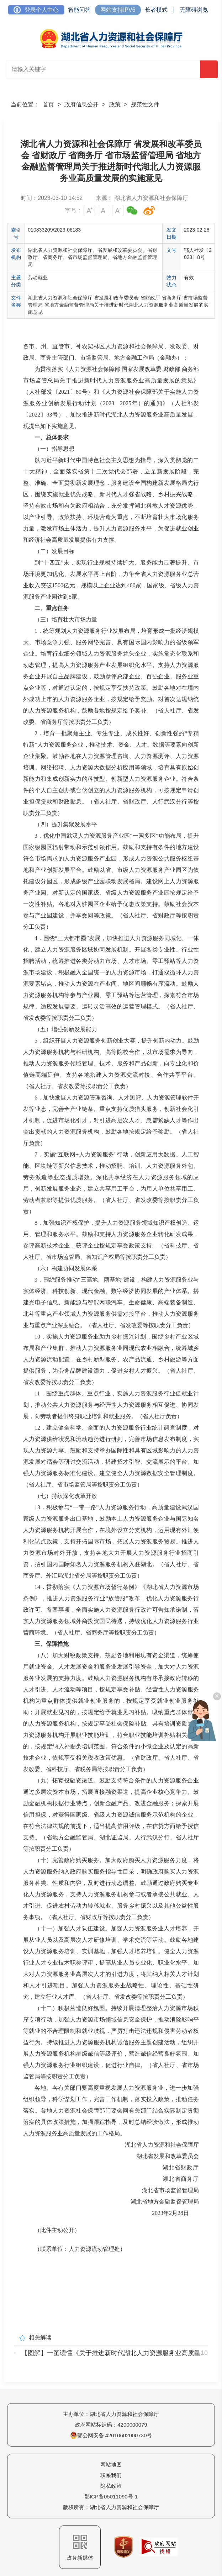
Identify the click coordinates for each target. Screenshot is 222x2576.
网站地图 (111, 2464)
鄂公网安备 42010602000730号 (111, 2435)
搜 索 (209, 70)
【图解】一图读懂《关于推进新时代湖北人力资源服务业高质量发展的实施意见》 (114, 2353)
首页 (48, 104)
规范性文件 (145, 104)
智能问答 (79, 10)
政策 (115, 104)
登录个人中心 (36, 10)
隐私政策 (111, 2486)
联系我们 (111, 2475)
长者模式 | (159, 10)
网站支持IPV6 (118, 10)
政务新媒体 (80, 2548)
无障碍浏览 (194, 10)
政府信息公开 (81, 104)
